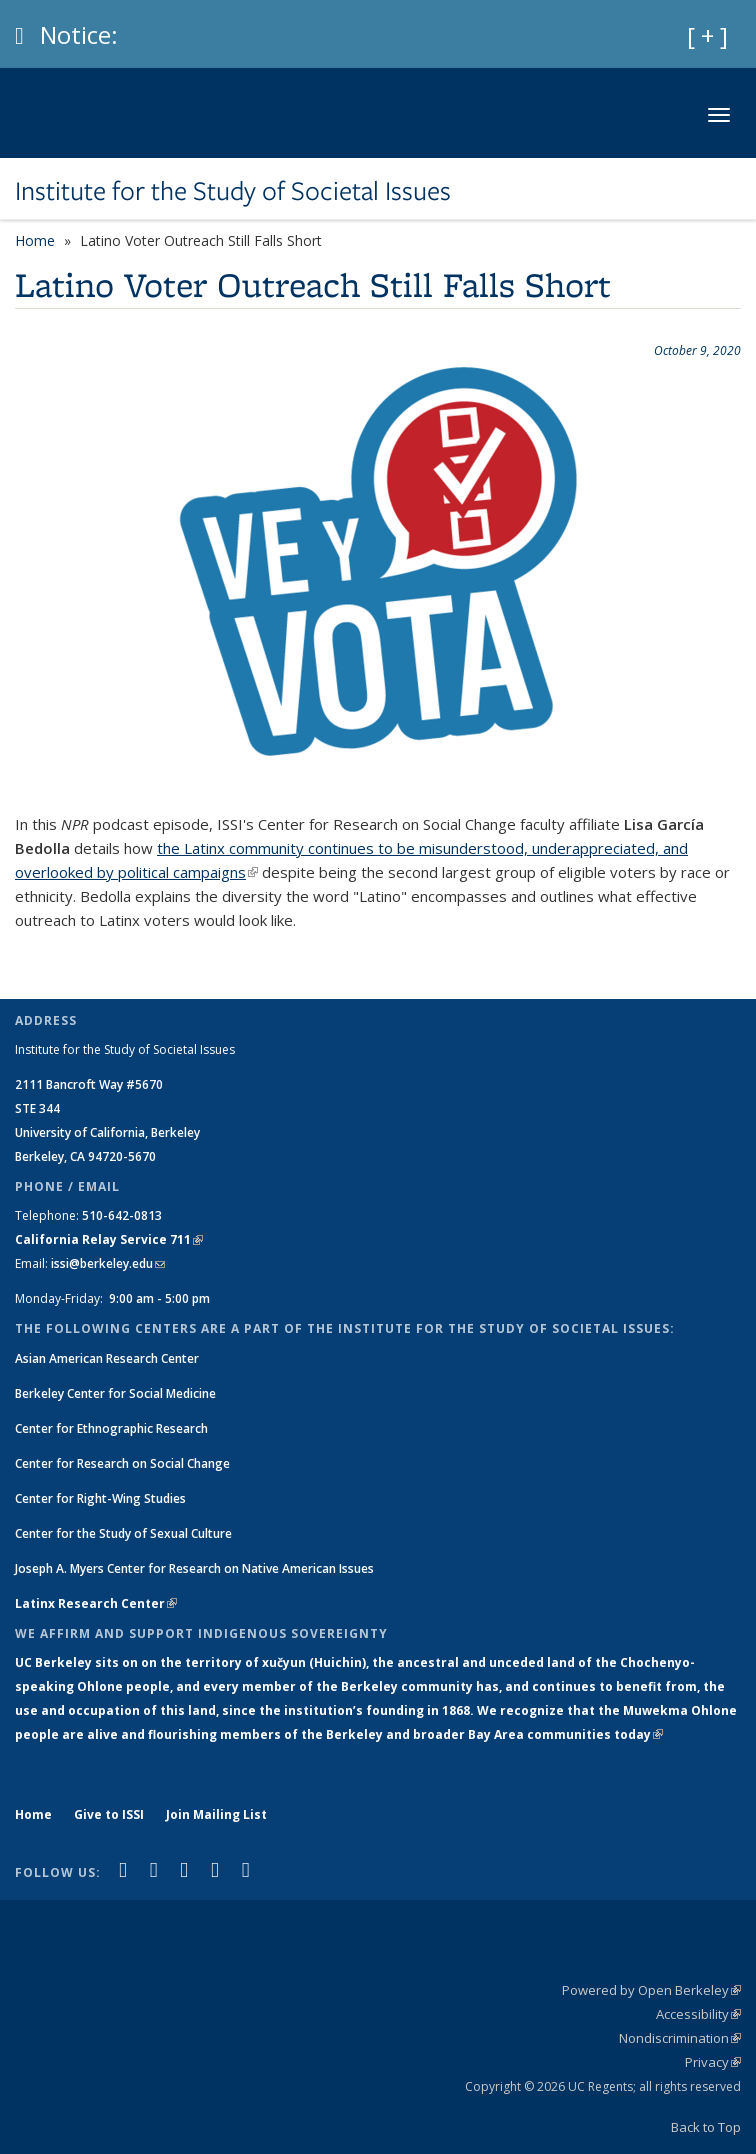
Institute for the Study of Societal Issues (233, 191)
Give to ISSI (109, 1814)
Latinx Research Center (96, 1603)
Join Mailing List (216, 1814)
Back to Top (706, 2127)
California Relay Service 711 (109, 1239)
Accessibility (698, 2014)
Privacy (713, 2062)
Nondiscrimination (680, 2038)
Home (35, 240)
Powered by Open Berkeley (651, 1990)
